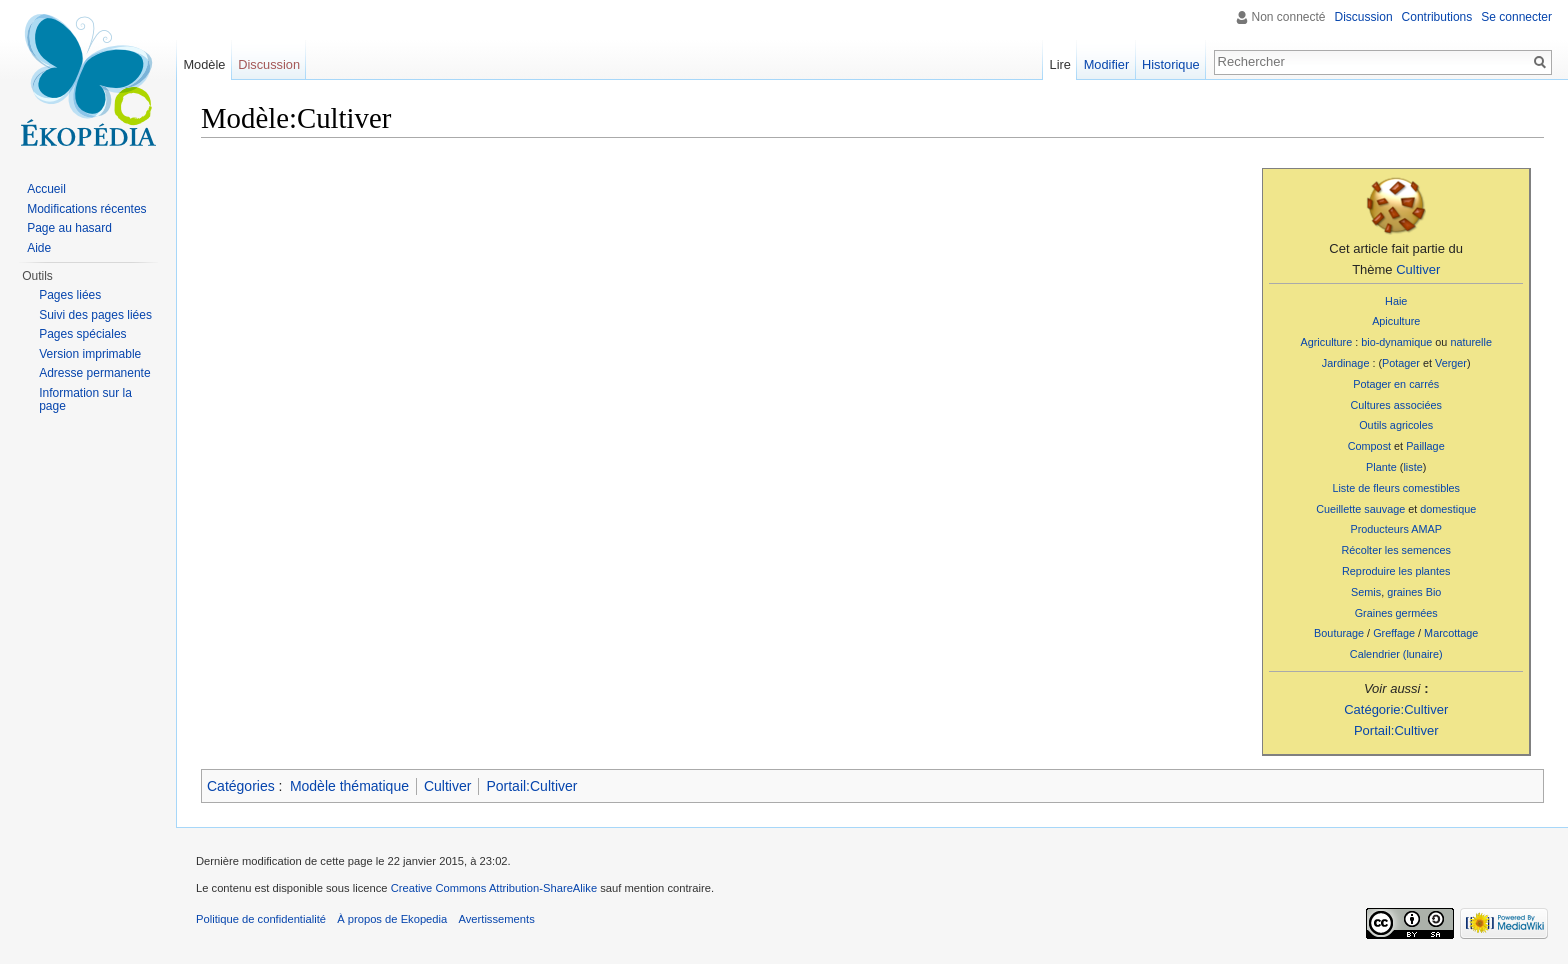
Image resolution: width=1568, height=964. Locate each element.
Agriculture (1326, 342)
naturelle (1471, 342)
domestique (1448, 509)
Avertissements (496, 919)
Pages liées (70, 295)
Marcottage (1451, 633)
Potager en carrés (1396, 384)
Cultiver (1418, 269)
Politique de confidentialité (261, 919)
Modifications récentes (86, 209)
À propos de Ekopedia (392, 919)
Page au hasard (69, 228)
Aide (39, 248)
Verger (1451, 363)
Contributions (1437, 17)
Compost (1369, 446)
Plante (1381, 467)
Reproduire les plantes (1396, 571)
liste (1412, 467)
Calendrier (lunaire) (1396, 654)
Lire (1060, 64)
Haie (1396, 301)
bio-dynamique (1396, 342)
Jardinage (1346, 363)
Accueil (46, 189)
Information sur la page (85, 400)
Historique (1171, 64)
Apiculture (1396, 321)
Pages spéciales (82, 334)
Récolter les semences (1396, 550)
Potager (1401, 363)
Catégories (241, 786)
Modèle (204, 64)
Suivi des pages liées (95, 315)
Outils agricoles (1396, 425)
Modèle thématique (349, 786)
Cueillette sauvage (1360, 509)
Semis (1366, 592)
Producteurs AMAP (1395, 529)
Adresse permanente (94, 373)
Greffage (1394, 633)
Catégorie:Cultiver (1396, 709)
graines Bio (1414, 592)
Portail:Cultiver (1396, 730)
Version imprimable (90, 354)
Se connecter (1516, 17)
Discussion (1364, 17)
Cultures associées (1395, 405)
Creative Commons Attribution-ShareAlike (494, 888)
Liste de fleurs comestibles (1396, 488)
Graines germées (1396, 613)
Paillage (1425, 446)
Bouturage (1339, 633)
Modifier (1107, 64)
